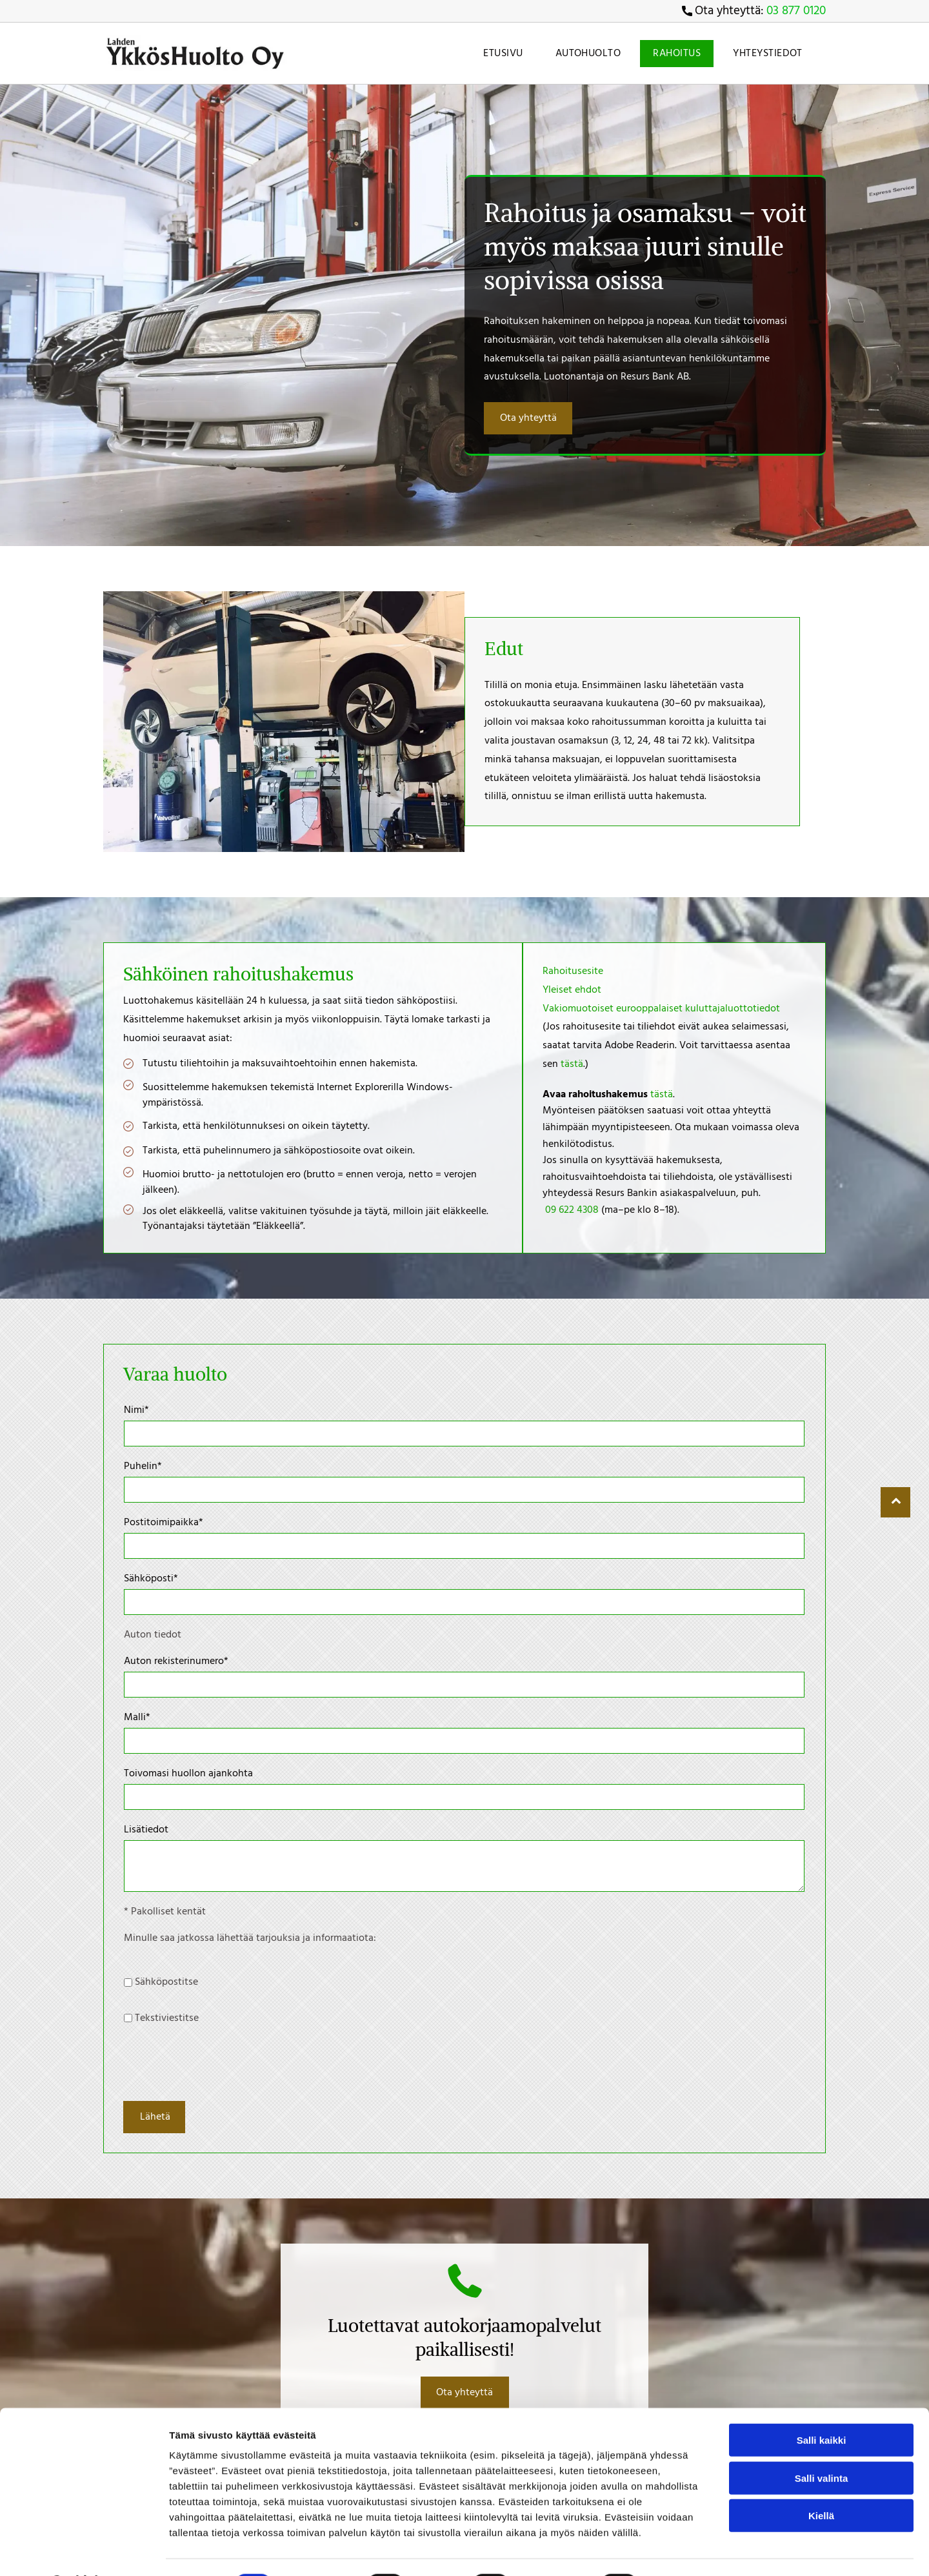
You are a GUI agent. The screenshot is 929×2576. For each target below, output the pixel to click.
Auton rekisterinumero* (176, 1661)
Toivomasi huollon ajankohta (188, 1773)
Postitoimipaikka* (163, 1522)
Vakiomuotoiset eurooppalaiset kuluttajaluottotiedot (661, 1008)
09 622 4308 (572, 1210)
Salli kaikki (821, 2465)
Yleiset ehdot (572, 990)
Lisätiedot (146, 1829)
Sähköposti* (151, 1578)
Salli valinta (821, 2503)
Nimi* (136, 1410)
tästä (572, 1064)
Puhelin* (143, 1466)
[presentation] (222, 2062)
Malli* (137, 1717)
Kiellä (821, 2541)
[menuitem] (499, 53)
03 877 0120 (796, 11)
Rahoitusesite (573, 971)
